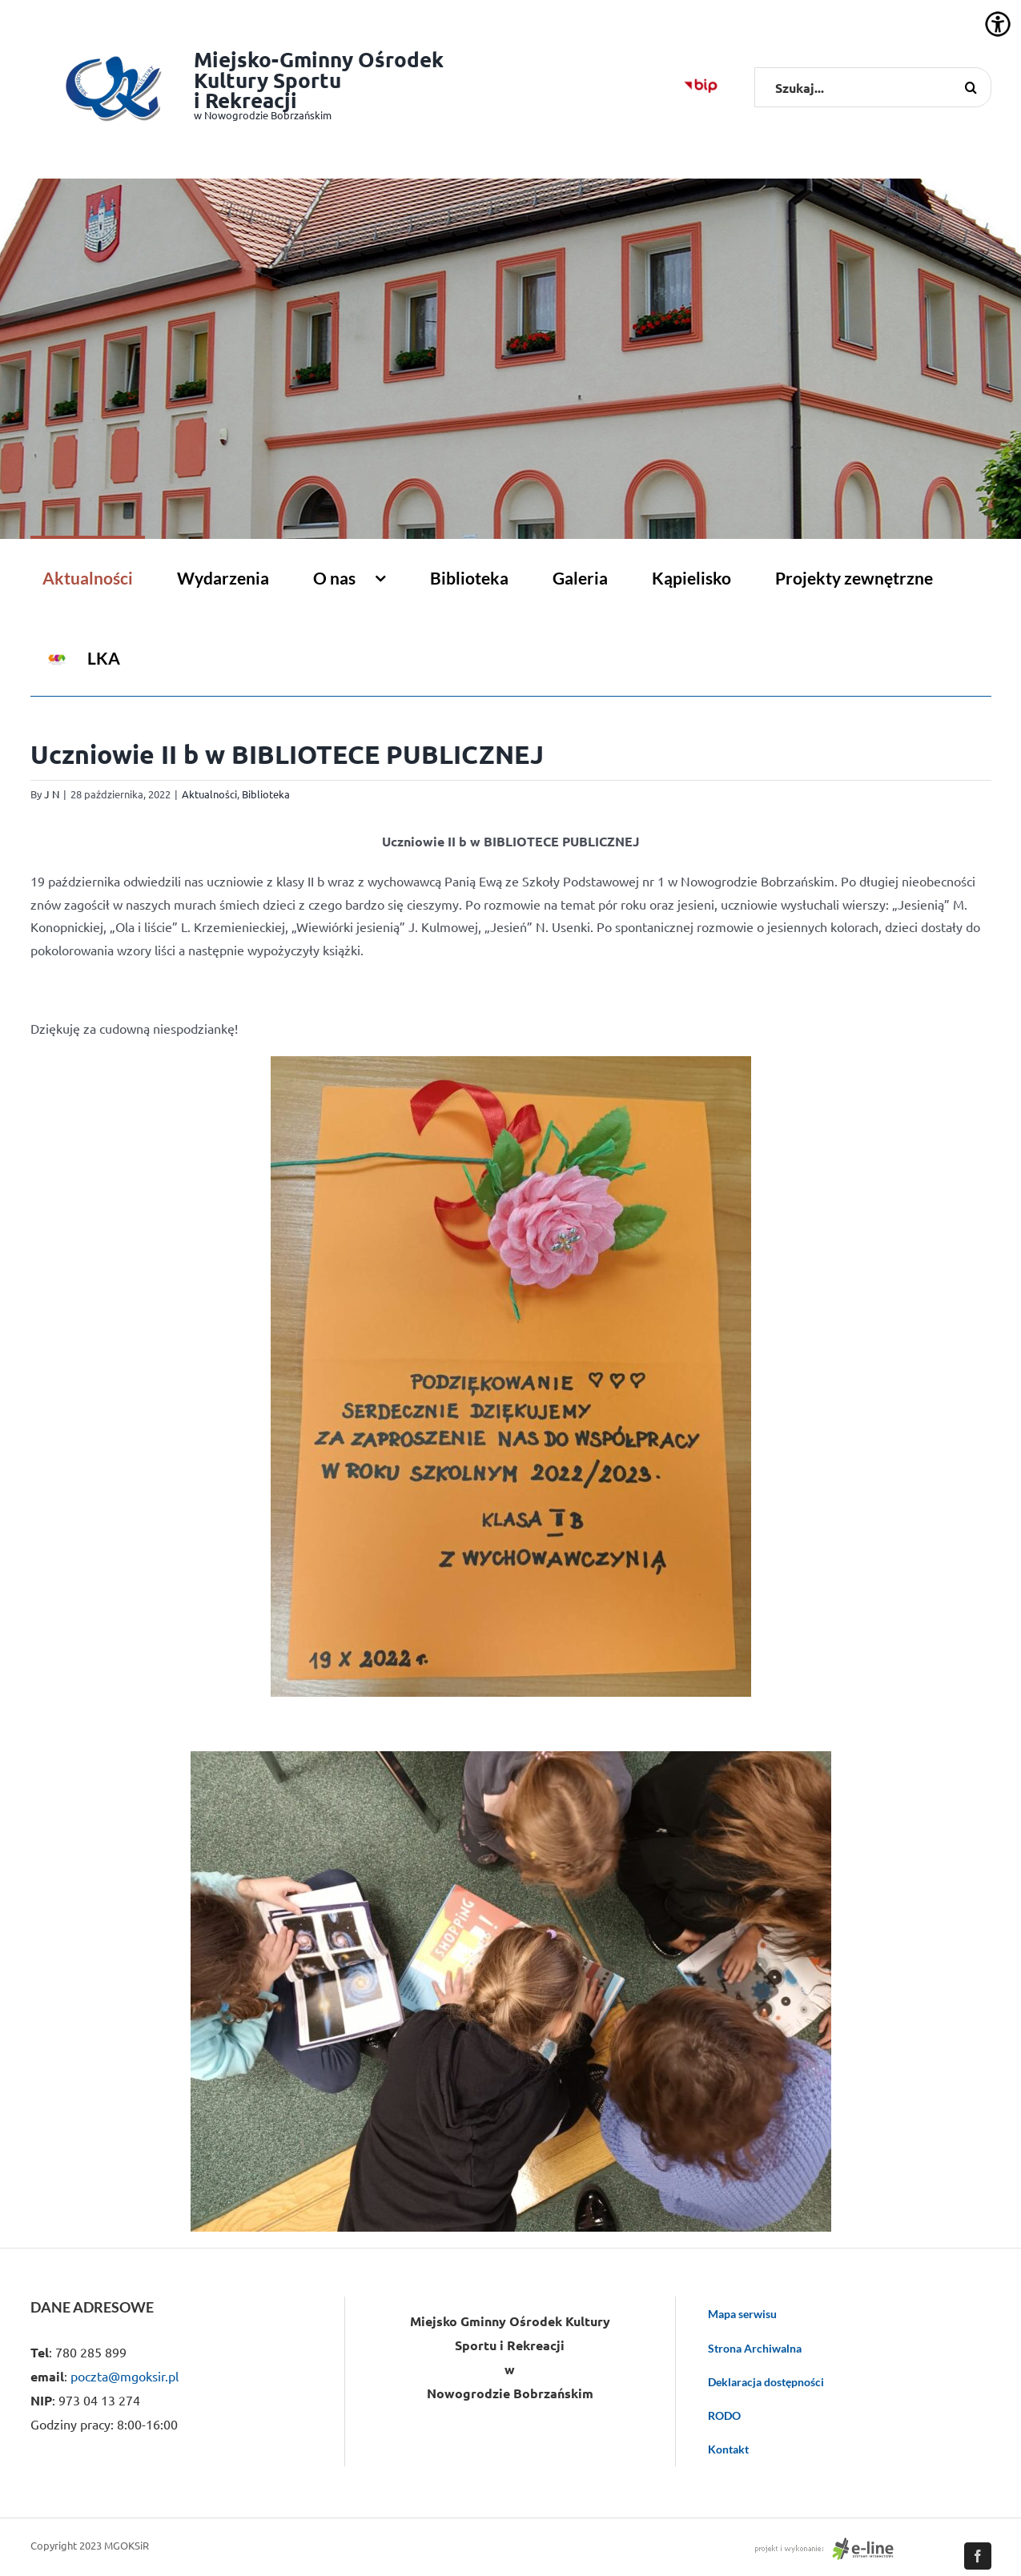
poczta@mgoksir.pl (124, 2376)
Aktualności (209, 794)
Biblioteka (266, 794)
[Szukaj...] (872, 87)
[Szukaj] (971, 87)
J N (51, 794)
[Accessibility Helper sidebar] (998, 24)
